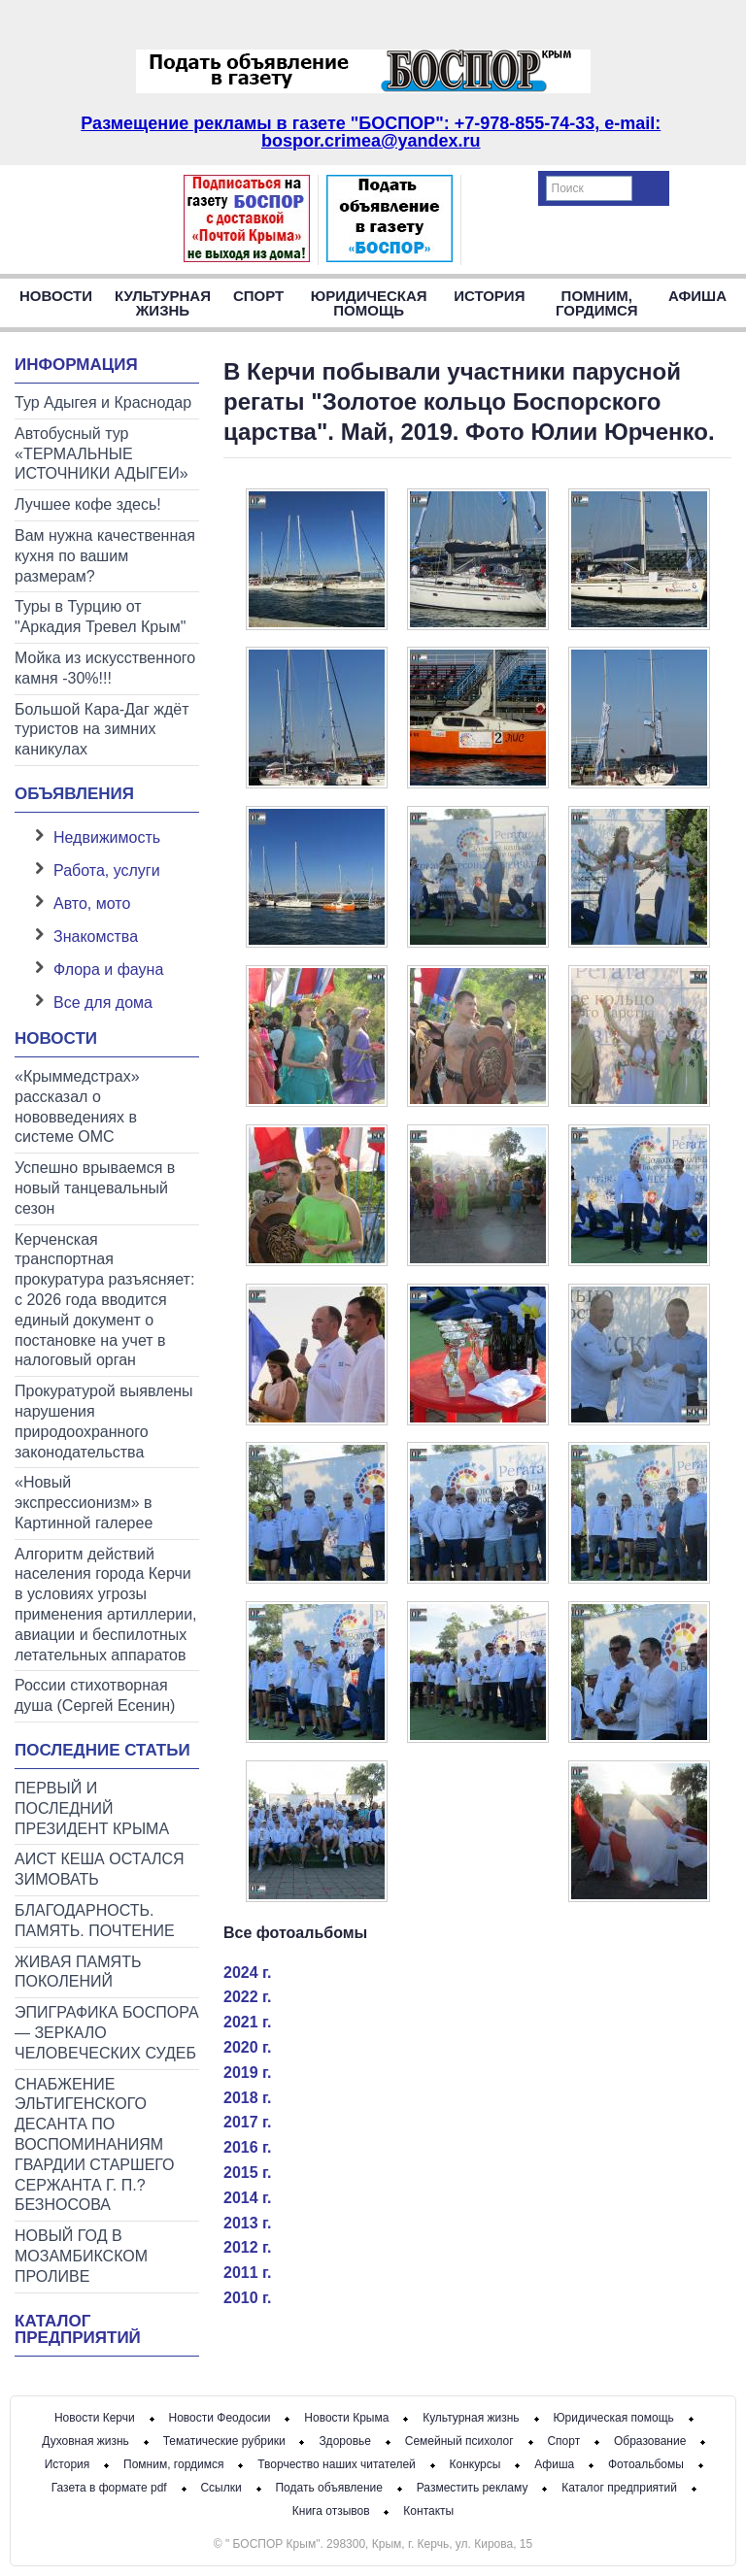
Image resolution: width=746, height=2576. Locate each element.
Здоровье (345, 2441)
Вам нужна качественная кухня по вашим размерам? (105, 556)
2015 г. (247, 2172)
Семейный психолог (459, 2441)
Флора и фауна (108, 969)
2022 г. (247, 1997)
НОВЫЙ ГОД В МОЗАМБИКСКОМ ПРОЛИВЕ (81, 2256)
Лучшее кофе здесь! (88, 504)
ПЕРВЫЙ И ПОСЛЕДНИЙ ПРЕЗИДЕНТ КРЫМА (92, 1808)
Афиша (697, 295)
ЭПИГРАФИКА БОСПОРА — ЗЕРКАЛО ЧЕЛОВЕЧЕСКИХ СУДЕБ (107, 2032)
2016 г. (247, 2147)
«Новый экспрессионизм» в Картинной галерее (84, 1502)
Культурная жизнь (163, 302)
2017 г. (247, 2122)
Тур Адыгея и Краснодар (103, 402)
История (489, 295)
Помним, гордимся (597, 302)
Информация (76, 364)
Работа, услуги (106, 870)
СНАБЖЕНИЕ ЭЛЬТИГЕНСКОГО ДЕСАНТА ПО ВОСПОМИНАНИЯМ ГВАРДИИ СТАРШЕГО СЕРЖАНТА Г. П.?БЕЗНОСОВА (95, 2145)
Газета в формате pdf (109, 2487)
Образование (650, 2441)
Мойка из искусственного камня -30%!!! (105, 668)
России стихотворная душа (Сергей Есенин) (95, 1695)
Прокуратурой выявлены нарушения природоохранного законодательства (104, 1421)
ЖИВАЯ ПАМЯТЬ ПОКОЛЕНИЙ (78, 1972)
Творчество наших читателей (336, 2464)
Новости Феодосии (220, 2418)
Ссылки (220, 2487)
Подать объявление (328, 2487)
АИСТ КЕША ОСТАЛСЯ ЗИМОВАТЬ (100, 1869)
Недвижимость (106, 837)
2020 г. (247, 2047)
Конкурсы (475, 2464)
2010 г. (247, 2298)
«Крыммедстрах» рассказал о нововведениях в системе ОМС (77, 1106)
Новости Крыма (346, 2418)
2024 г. (247, 1972)
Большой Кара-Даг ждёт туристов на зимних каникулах (101, 729)
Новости (55, 295)
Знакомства (95, 936)
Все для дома (103, 1002)
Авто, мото (91, 903)
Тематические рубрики (224, 2441)
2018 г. (247, 2098)
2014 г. (247, 2198)
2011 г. (247, 2272)
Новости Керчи (94, 2418)
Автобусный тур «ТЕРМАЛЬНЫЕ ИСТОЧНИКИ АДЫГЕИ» (101, 454)
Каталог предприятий (78, 2329)
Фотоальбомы (646, 2464)
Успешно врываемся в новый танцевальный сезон (95, 1188)
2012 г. (247, 2247)
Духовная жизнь (85, 2441)
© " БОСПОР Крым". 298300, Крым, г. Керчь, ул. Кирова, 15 (373, 2544)
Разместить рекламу (472, 2487)
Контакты (428, 2511)
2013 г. (247, 2223)
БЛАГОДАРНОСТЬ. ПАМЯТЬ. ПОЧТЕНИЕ (95, 1920)
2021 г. (247, 2022)
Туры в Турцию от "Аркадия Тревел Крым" (100, 616)
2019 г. (247, 2072)
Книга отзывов (331, 2511)
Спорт (258, 295)
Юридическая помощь (369, 302)
